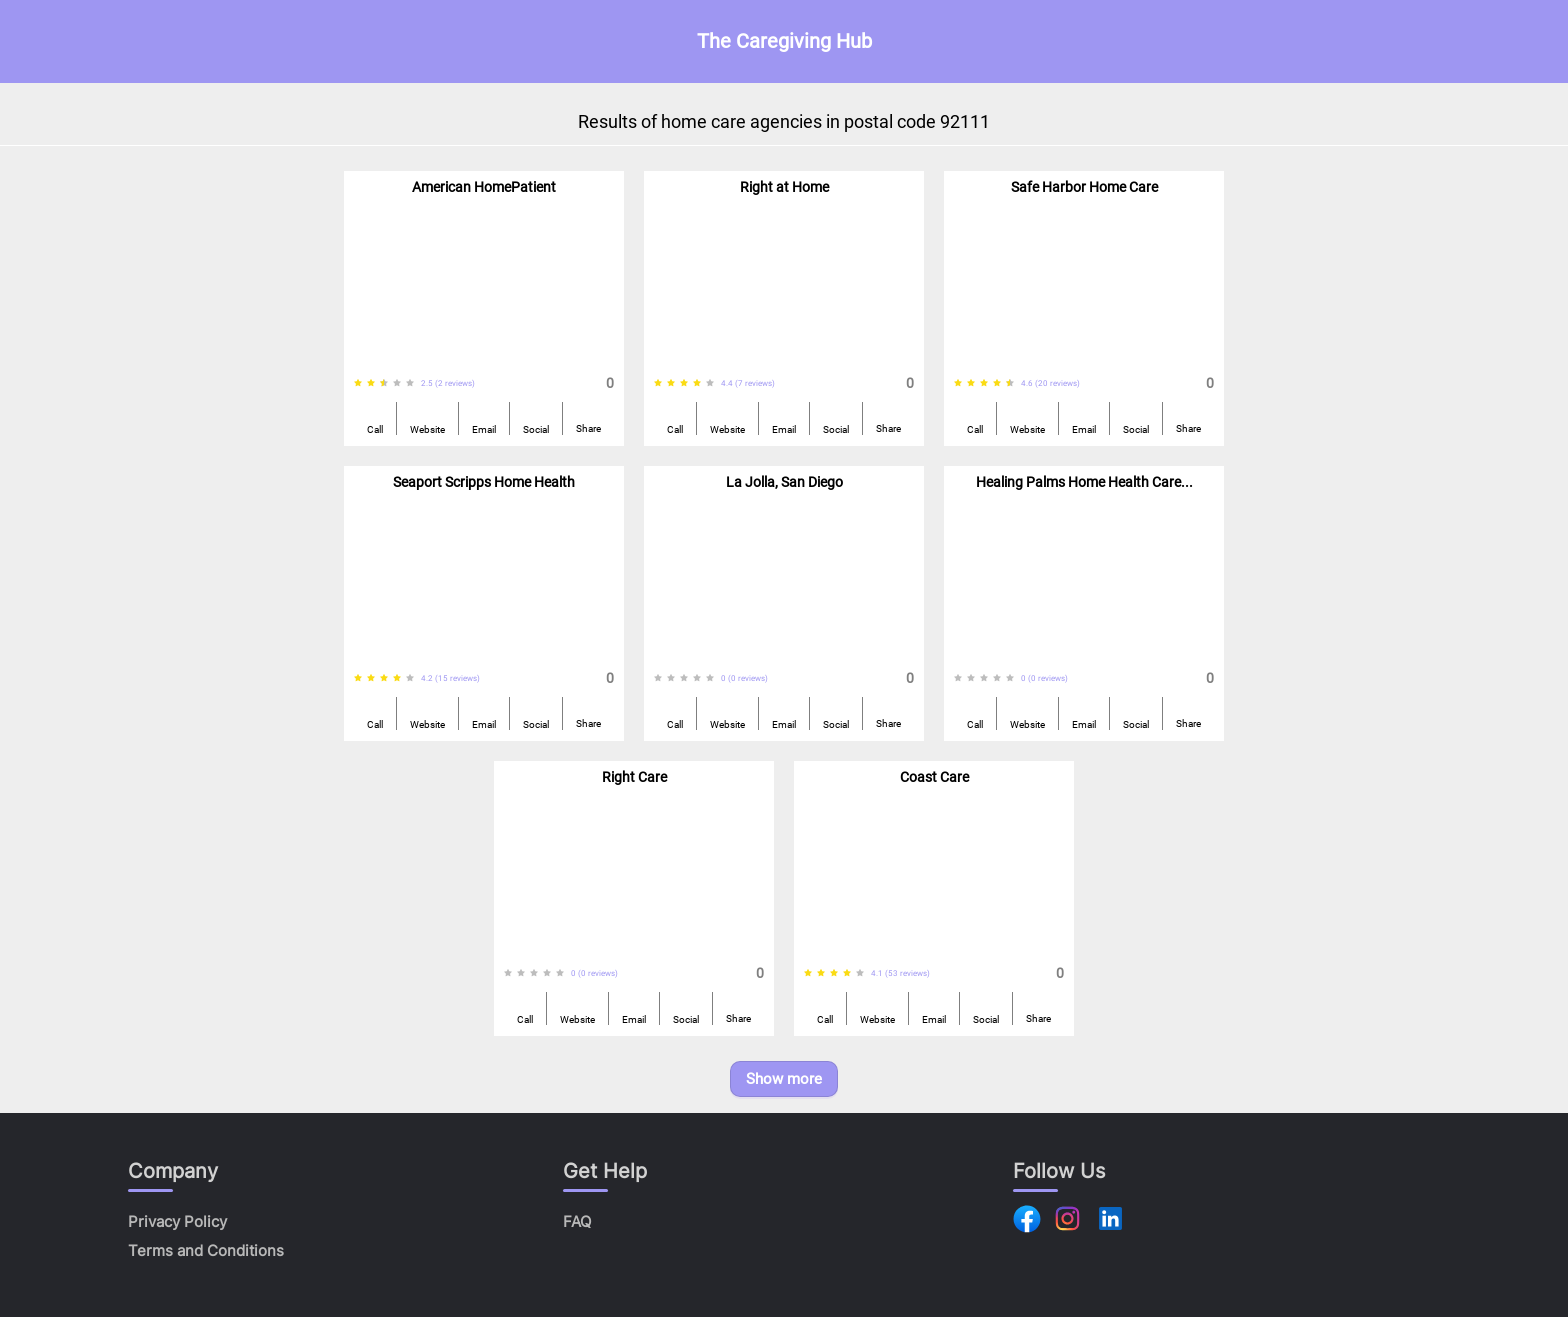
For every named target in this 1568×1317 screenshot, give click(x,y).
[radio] (358, 383)
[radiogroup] (387, 383)
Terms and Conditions (206, 1250)
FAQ (577, 1221)
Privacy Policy (177, 1221)
